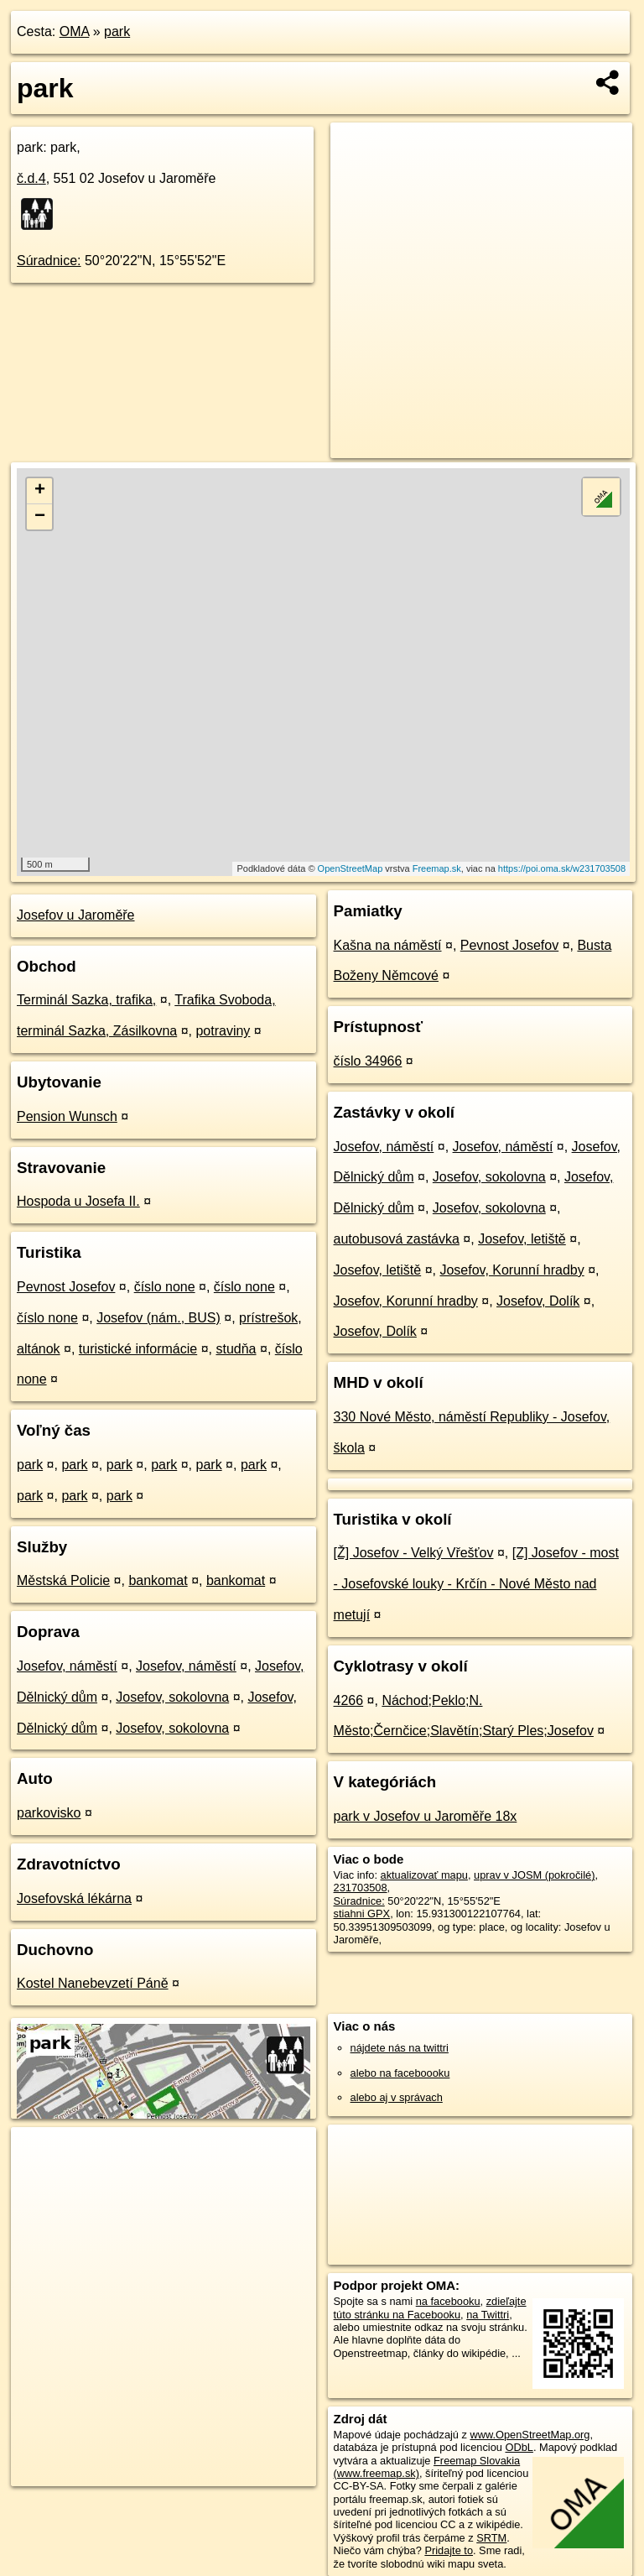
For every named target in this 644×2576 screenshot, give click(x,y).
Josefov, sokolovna (172, 1697)
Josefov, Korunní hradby (511, 1270)
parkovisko (48, 1813)
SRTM (491, 2538)
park (117, 31)
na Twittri (487, 2314)
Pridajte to (448, 2550)
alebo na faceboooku (400, 2073)
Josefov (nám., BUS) (158, 1318)
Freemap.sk (437, 868)
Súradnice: (49, 260)
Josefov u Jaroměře (76, 915)
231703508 (360, 1887)
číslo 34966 (368, 1061)
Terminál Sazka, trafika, (86, 1000)
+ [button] (39, 490)
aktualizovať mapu (424, 1875)
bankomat (157, 1580)
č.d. (31, 178)
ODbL (518, 2447)
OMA (75, 31)
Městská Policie (63, 1580)
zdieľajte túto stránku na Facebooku (430, 2307)
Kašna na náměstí (388, 945)
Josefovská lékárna (74, 1898)
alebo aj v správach (397, 2097)
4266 (349, 1700)
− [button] (39, 516)
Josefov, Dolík (537, 1301)
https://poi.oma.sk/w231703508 (562, 868)
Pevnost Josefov (66, 1287)
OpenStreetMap (350, 868)
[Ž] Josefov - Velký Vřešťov (414, 1553)
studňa (236, 1349)
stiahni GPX (362, 1913)
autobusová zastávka (397, 1239)
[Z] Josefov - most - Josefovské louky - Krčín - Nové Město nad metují (476, 1584)
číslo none (164, 1287)
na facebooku (448, 2301)
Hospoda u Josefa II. (78, 1201)
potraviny (222, 1031)
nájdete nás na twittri (400, 2048)
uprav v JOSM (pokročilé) (534, 1875)
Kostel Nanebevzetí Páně (93, 1983)
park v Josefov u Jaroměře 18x (425, 1816)
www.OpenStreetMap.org (529, 2434)
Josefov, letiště (522, 1239)
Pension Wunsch (67, 1116)
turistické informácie (138, 1349)
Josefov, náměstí (67, 1666)
